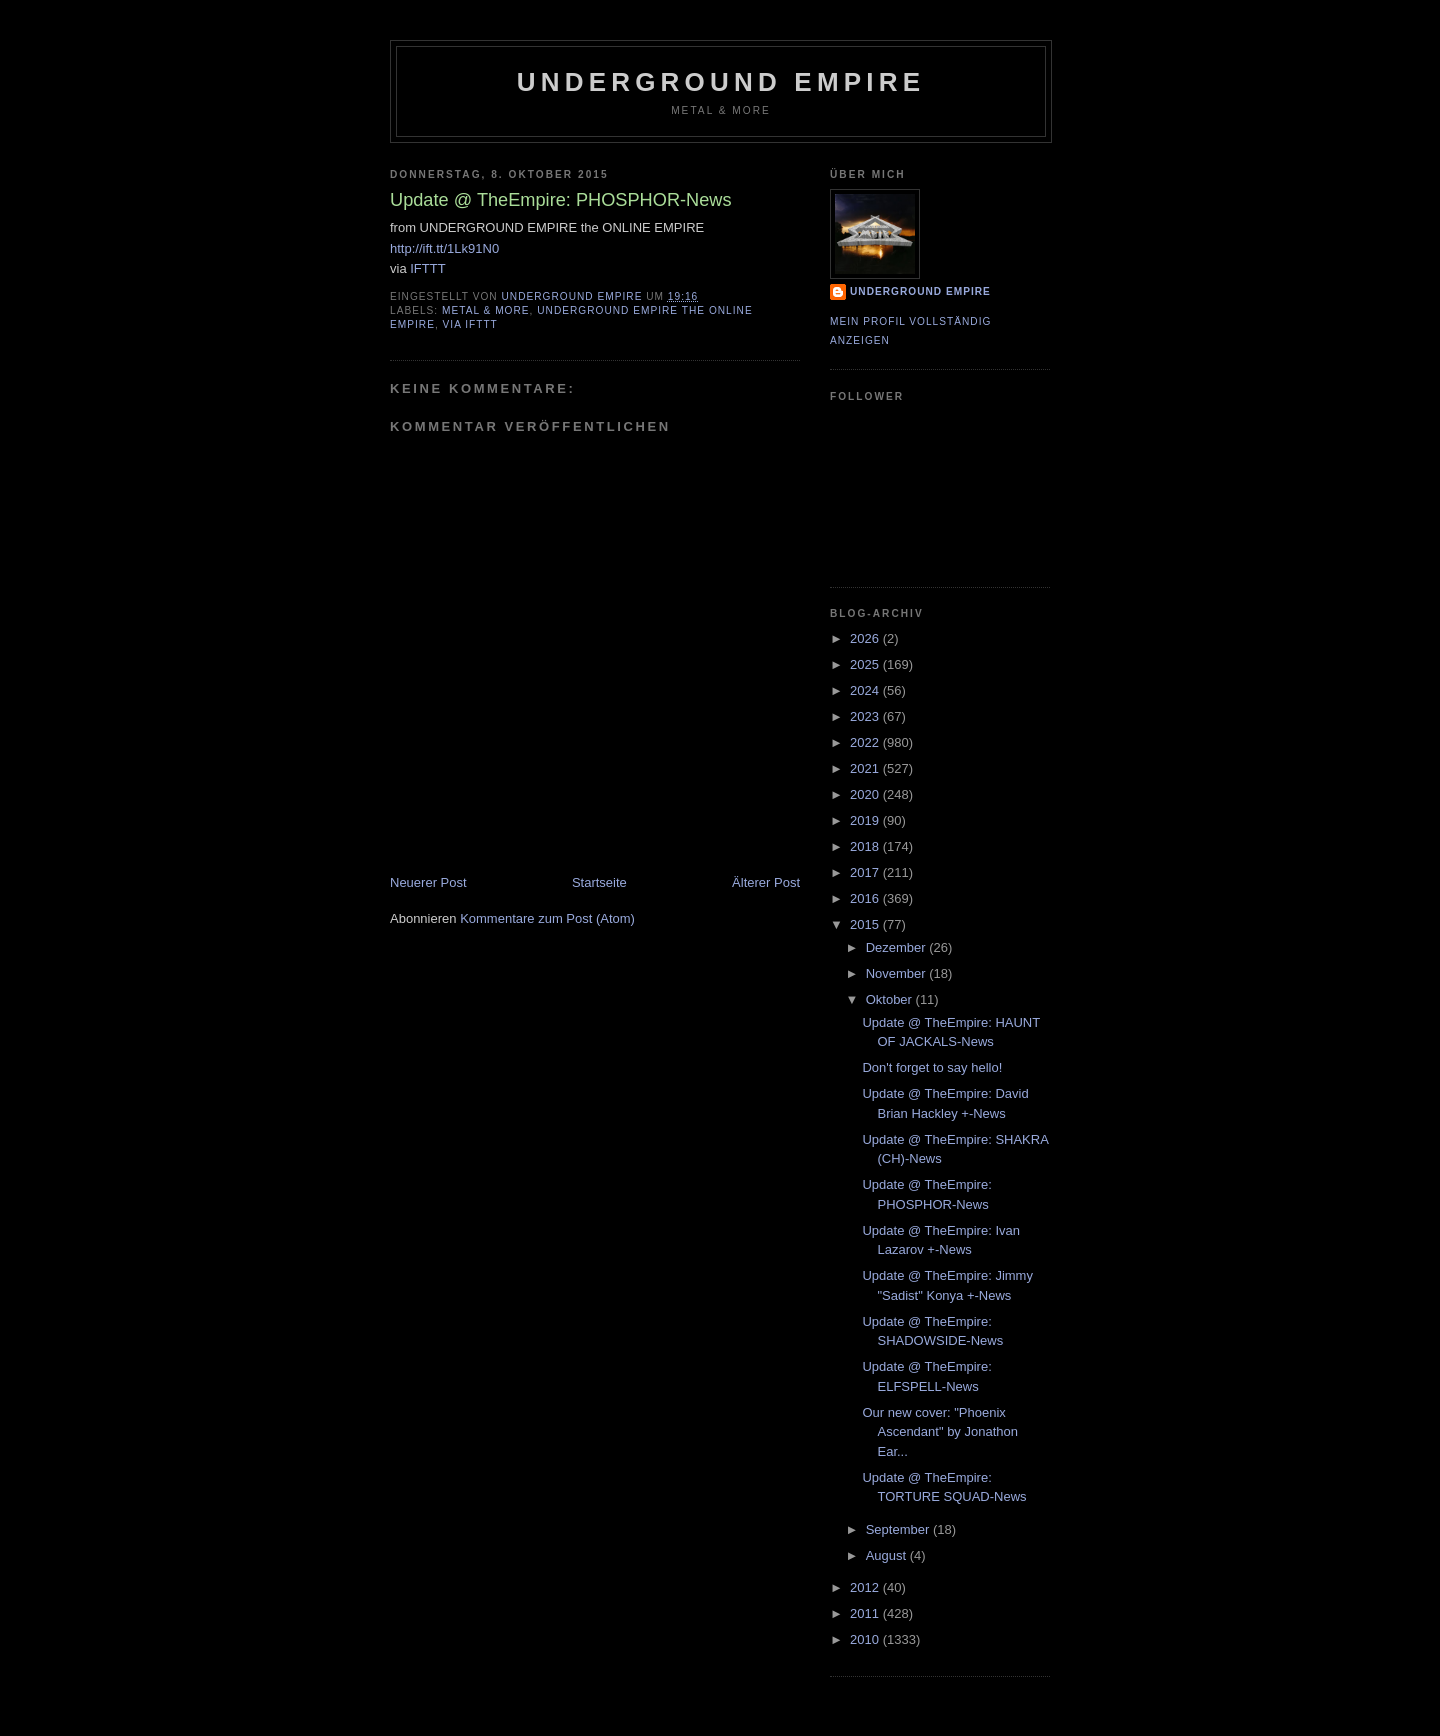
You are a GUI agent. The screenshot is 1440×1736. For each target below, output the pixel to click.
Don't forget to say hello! (932, 1067)
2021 (866, 768)
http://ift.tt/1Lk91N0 (444, 248)
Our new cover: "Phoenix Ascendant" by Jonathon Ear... (940, 1432)
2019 (866, 820)
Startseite (599, 882)
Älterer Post (766, 882)
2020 (866, 794)
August (888, 1555)
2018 (866, 846)
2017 (866, 872)
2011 (866, 1613)
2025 (866, 664)
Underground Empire (721, 82)
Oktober (891, 999)
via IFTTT (470, 324)
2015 (866, 924)
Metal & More (486, 310)
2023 (866, 716)
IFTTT (427, 268)
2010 (866, 1639)
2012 (866, 1587)
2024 (866, 690)
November (898, 973)
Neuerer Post (428, 882)
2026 (866, 638)
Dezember (898, 947)
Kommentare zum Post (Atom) (547, 918)
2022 (866, 742)
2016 (866, 898)
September (899, 1529)
